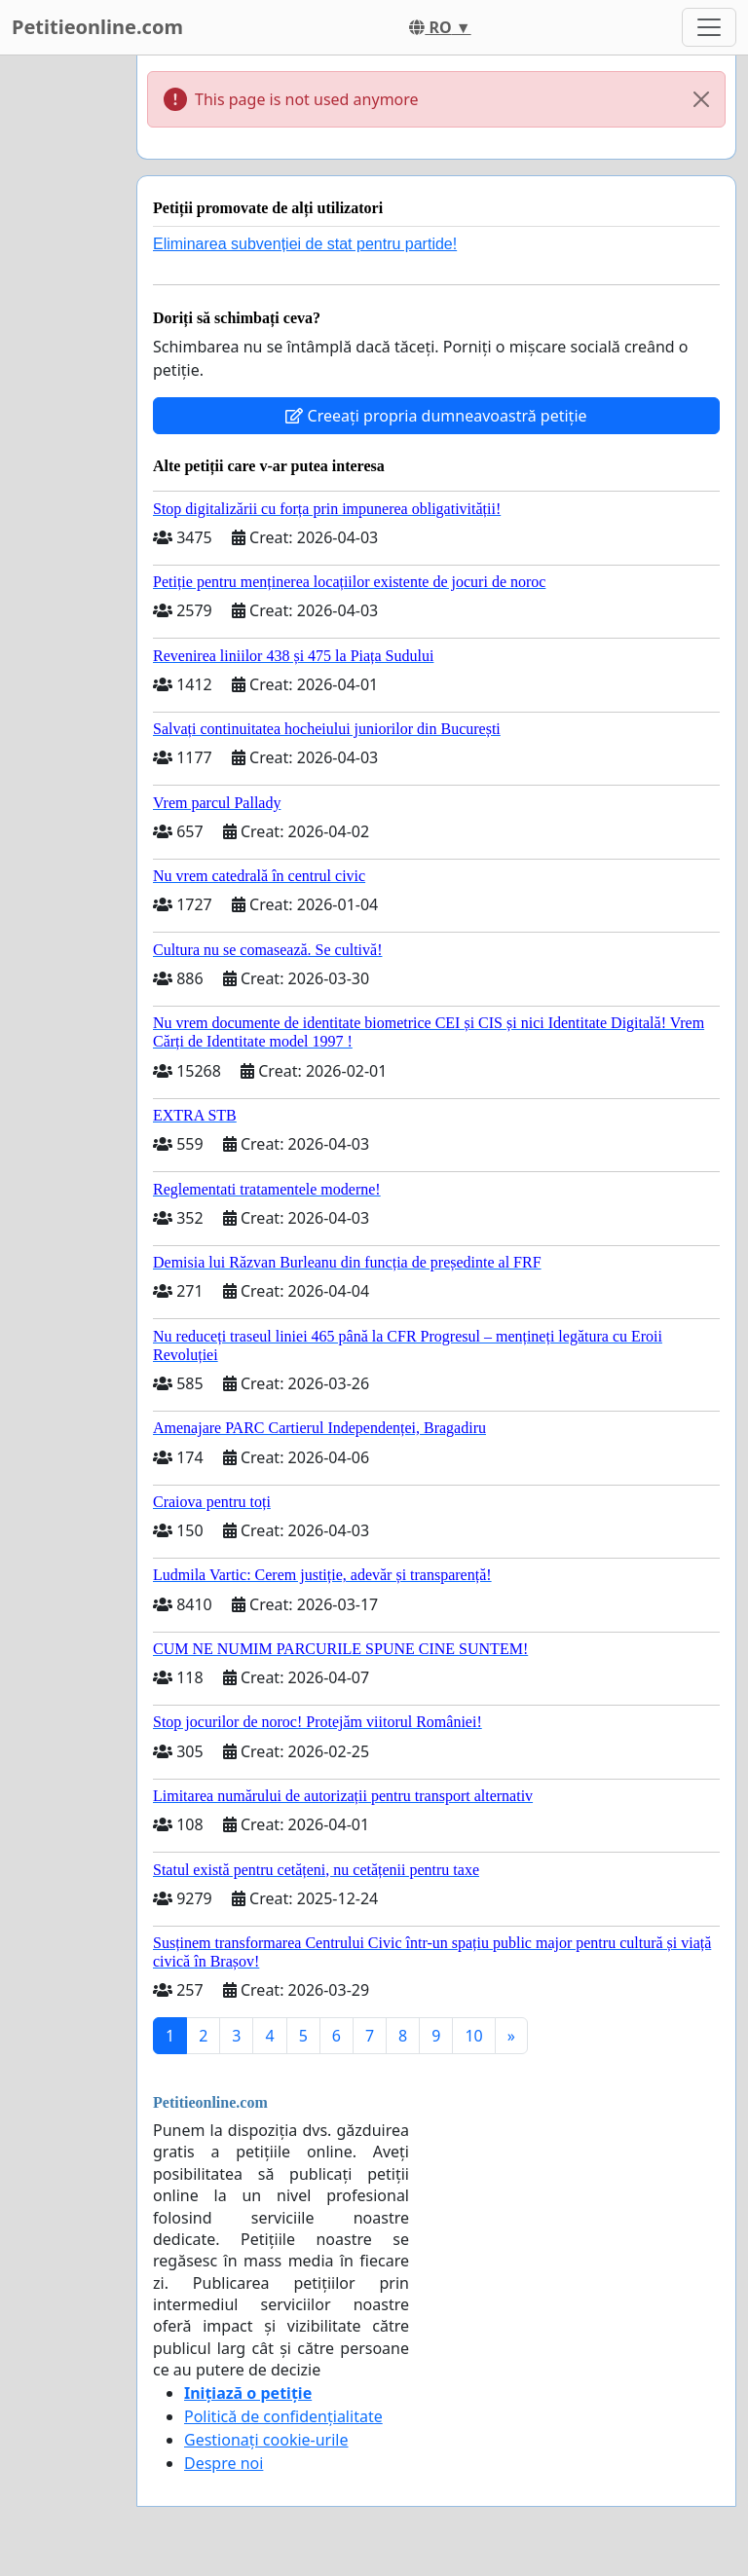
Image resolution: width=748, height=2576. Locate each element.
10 (473, 2035)
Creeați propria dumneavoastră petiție (435, 415)
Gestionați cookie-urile (266, 2439)
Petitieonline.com (97, 27)
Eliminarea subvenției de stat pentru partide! (305, 244)
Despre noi (223, 2463)
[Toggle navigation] (709, 27)
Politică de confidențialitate (283, 2416)
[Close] (701, 99)
